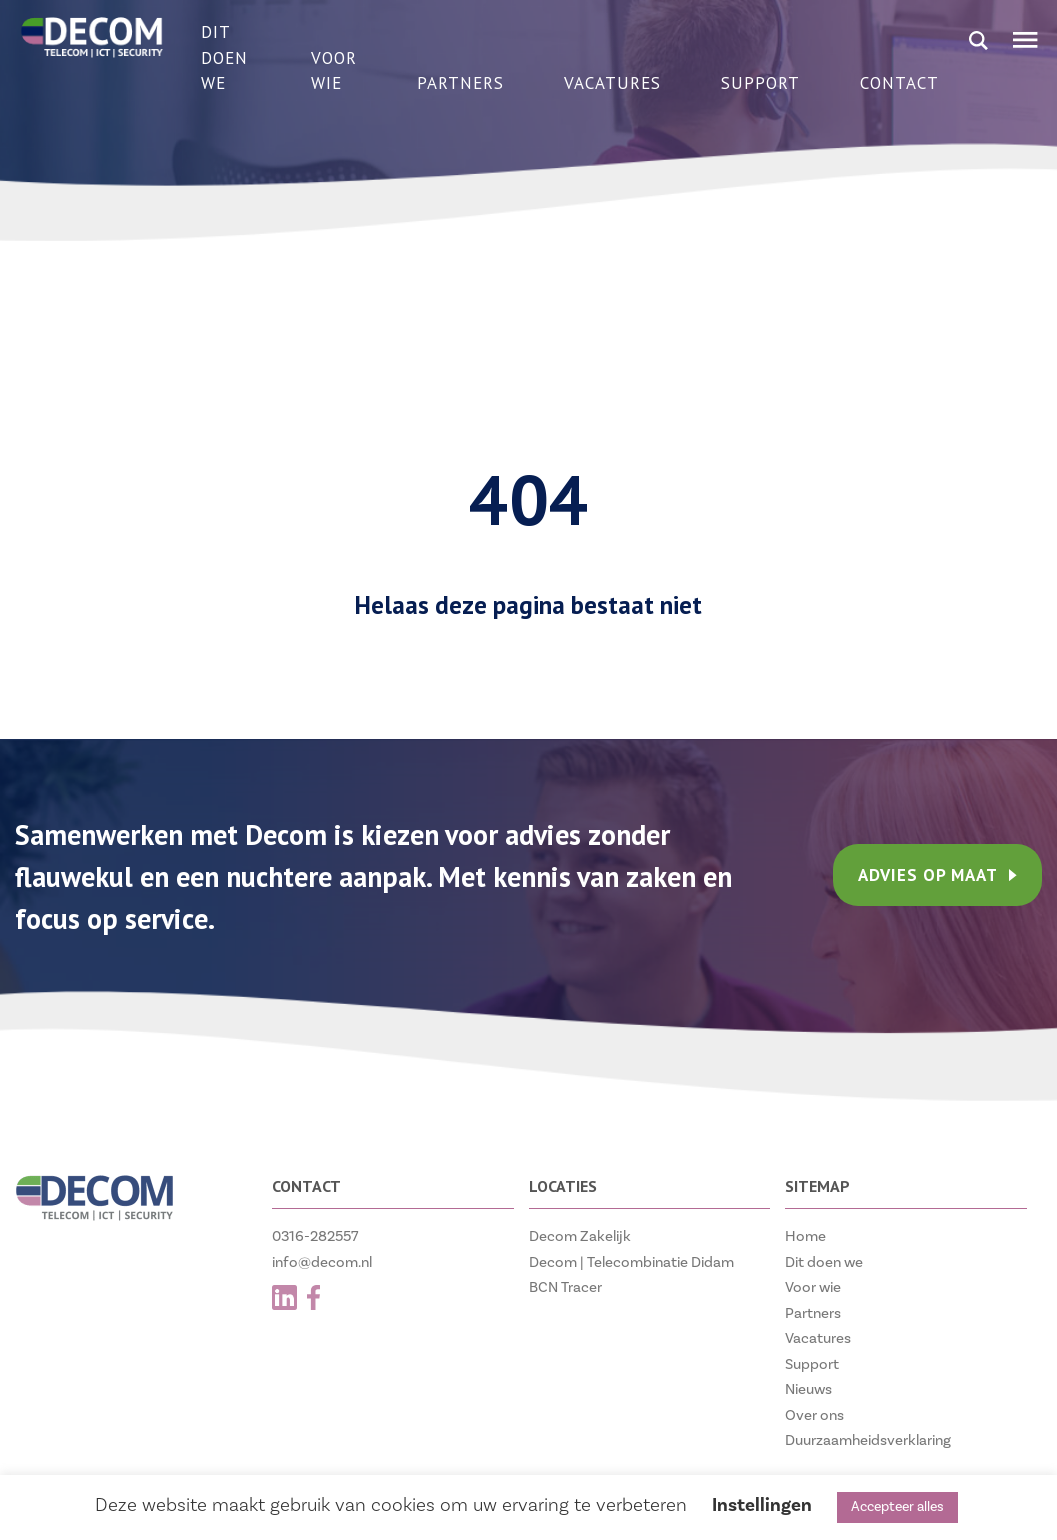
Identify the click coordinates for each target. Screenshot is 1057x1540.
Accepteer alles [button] (897, 1507)
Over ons (814, 1415)
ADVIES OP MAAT (937, 875)
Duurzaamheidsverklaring (868, 1440)
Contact (899, 83)
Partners (460, 83)
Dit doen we (224, 57)
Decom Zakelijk (580, 1236)
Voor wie (334, 71)
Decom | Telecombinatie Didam (631, 1262)
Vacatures (612, 83)
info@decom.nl (322, 1262)
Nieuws (808, 1389)
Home (805, 1236)
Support (760, 83)
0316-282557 (315, 1236)
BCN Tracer (565, 1287)
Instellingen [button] (762, 1505)
